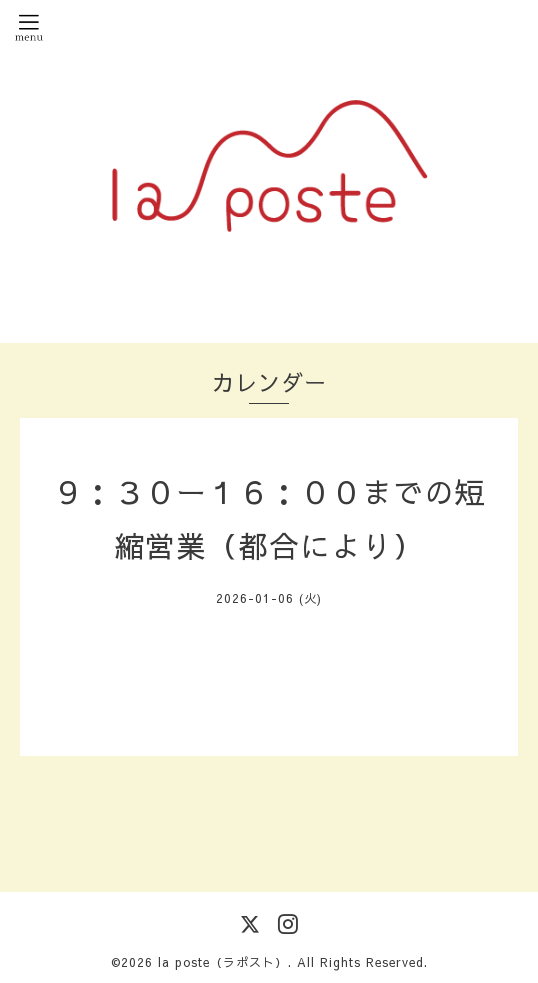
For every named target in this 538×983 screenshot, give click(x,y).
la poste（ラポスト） (223, 962)
